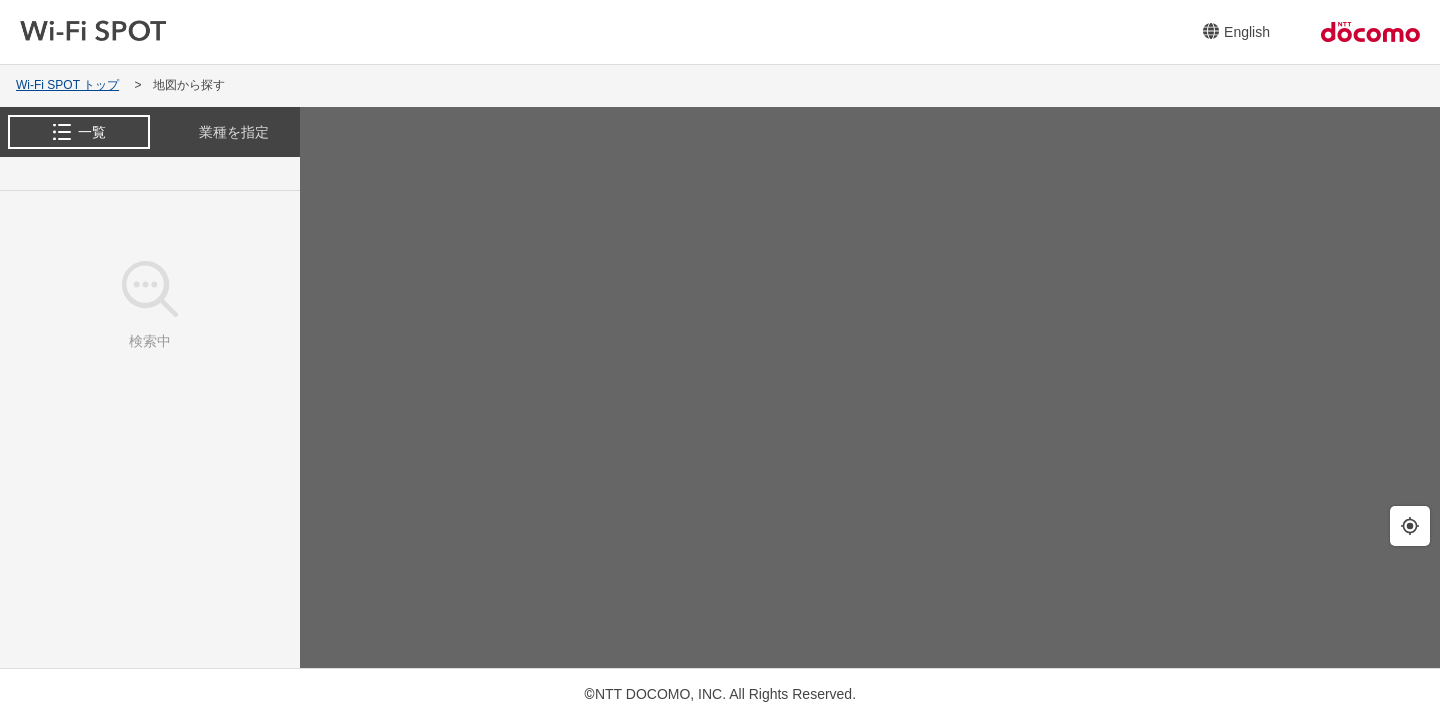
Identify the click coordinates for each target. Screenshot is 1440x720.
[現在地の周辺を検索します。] (1410, 526)
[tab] (79, 132)
